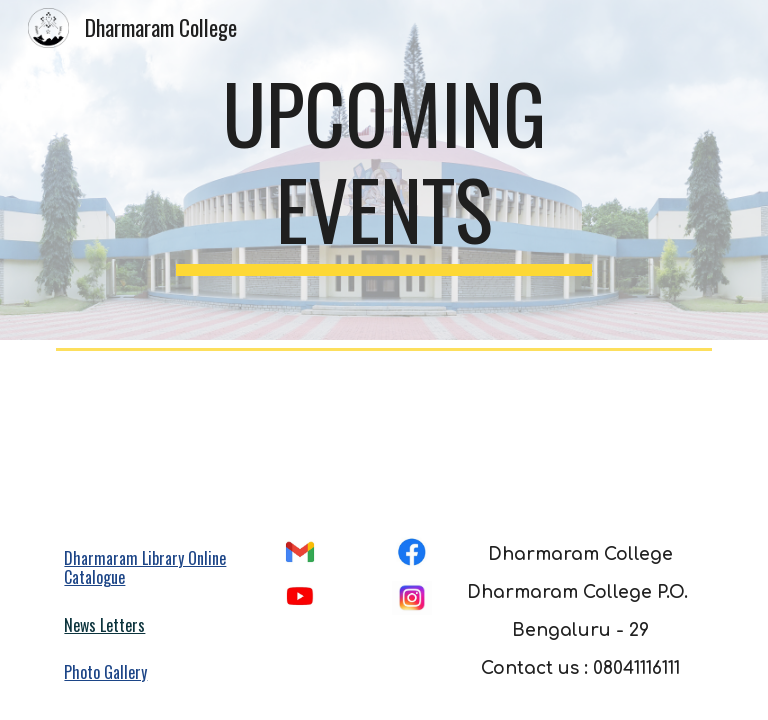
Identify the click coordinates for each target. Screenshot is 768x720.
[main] (383, 170)
